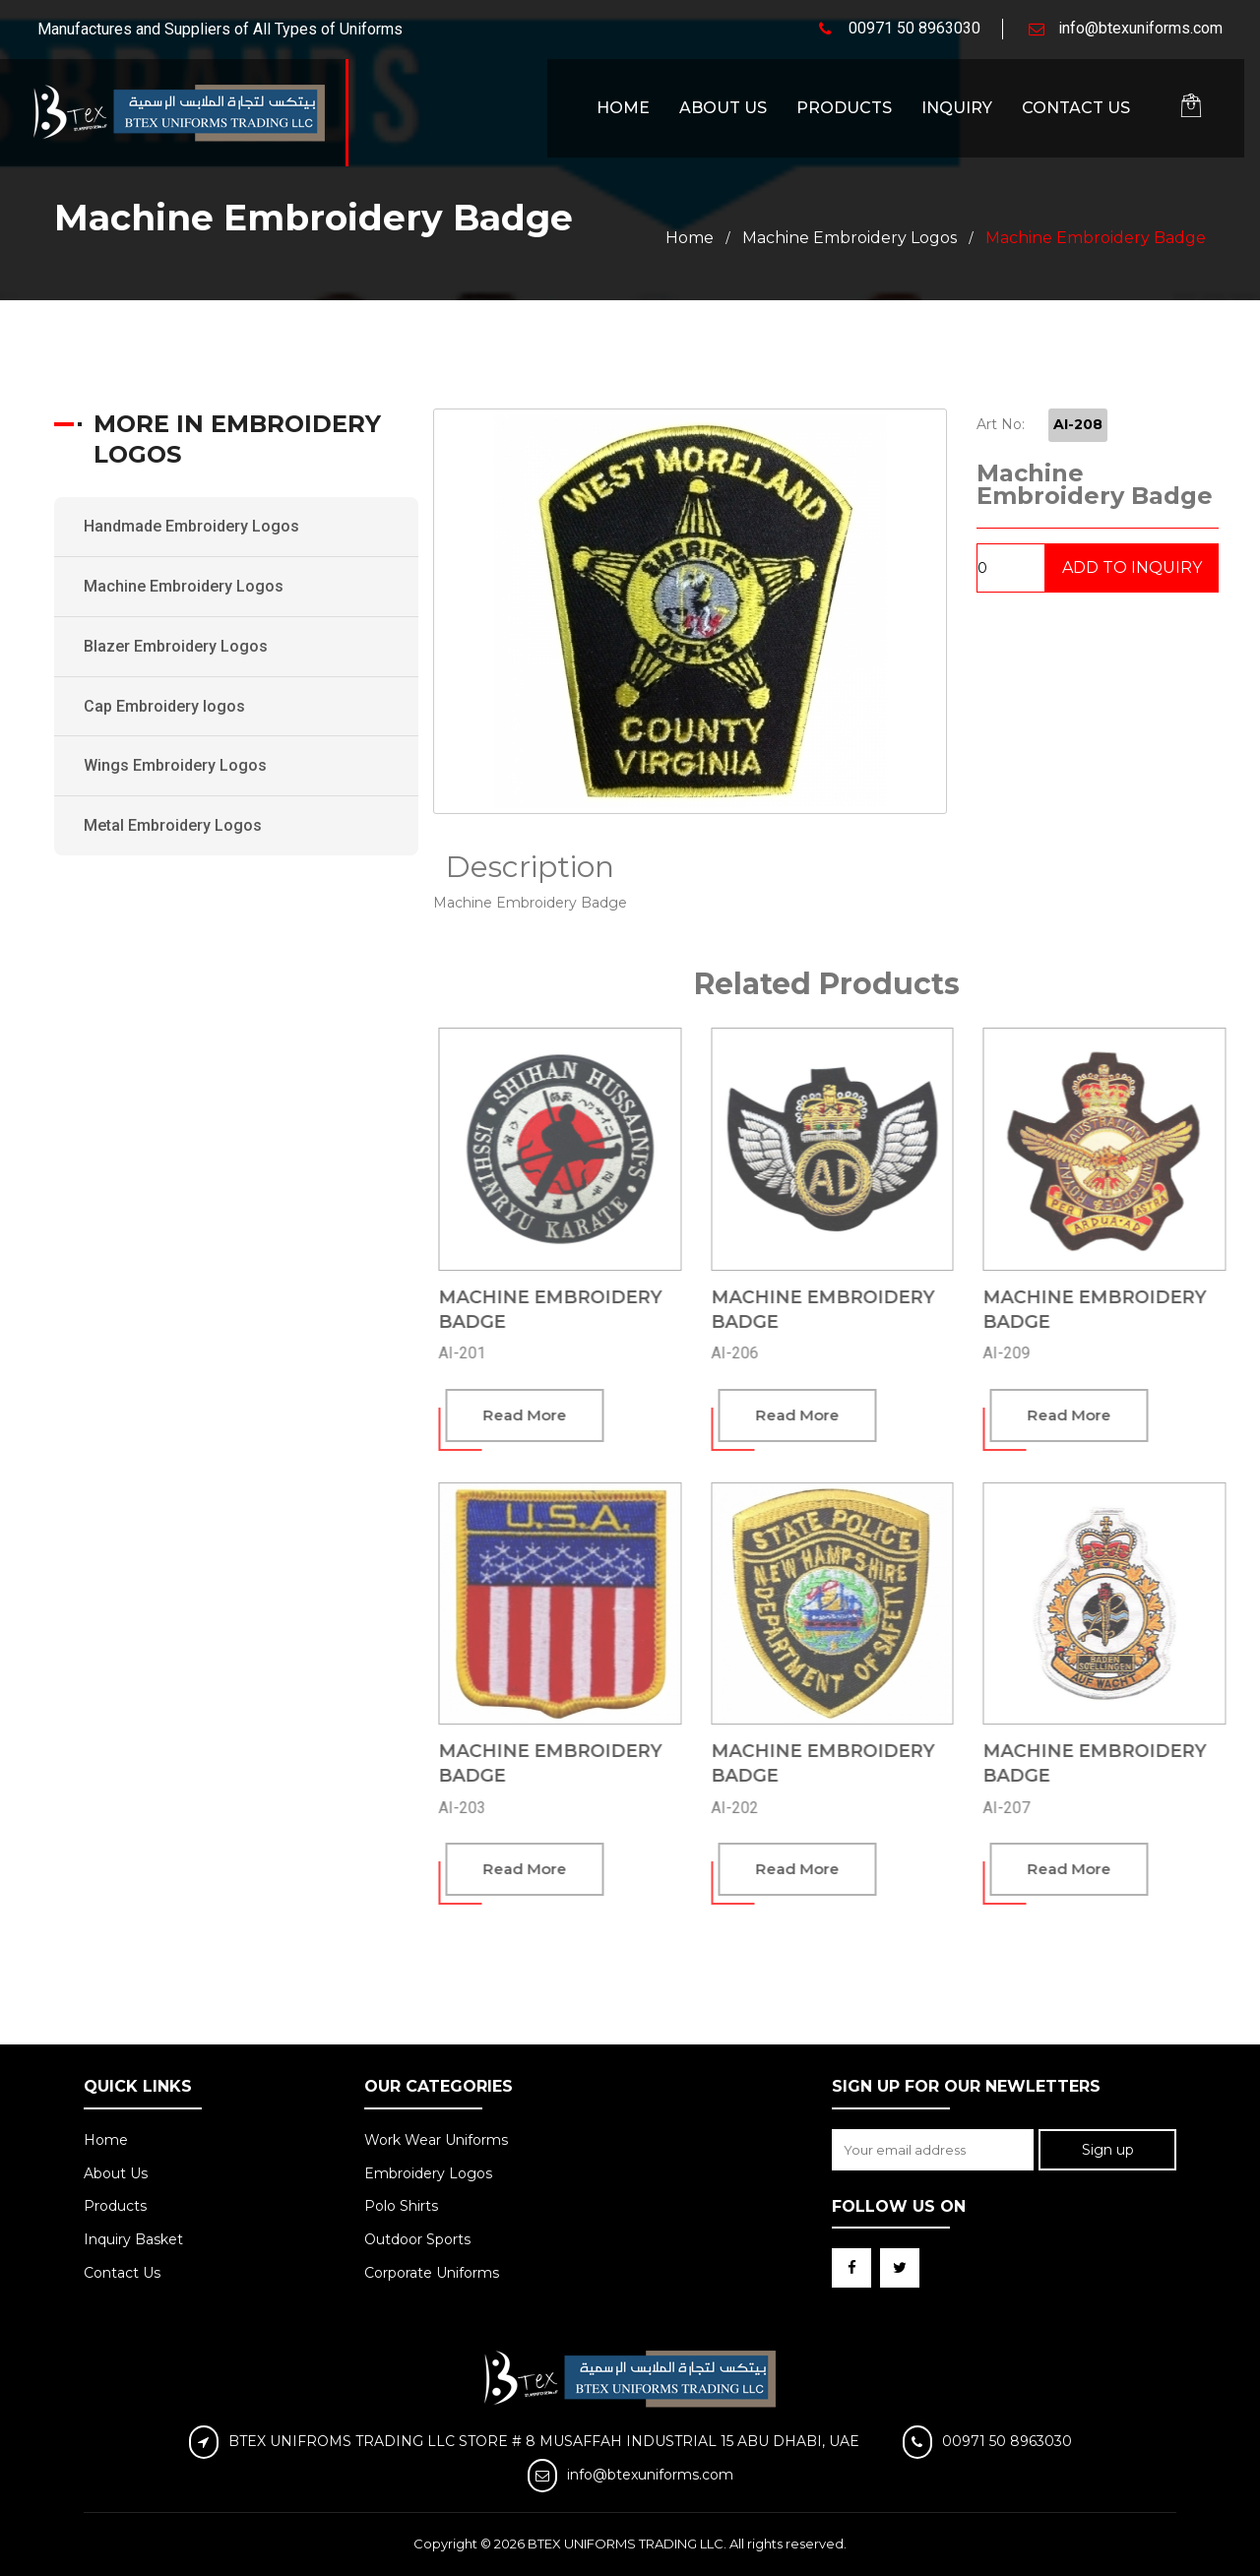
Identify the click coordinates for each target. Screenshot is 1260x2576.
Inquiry (956, 107)
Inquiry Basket (133, 2239)
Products (844, 107)
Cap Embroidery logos (164, 706)
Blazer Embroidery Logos (176, 646)
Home (623, 107)
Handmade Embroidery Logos (191, 526)
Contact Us (1076, 107)
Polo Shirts (401, 2206)
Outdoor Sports (417, 2239)
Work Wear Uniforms (436, 2140)
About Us (723, 107)
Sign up (1108, 2150)
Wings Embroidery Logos (175, 765)
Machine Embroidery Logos (849, 237)
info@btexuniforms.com (1140, 28)
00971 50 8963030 (914, 28)
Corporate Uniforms (431, 2273)
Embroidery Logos (428, 2173)
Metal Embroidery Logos (173, 825)
